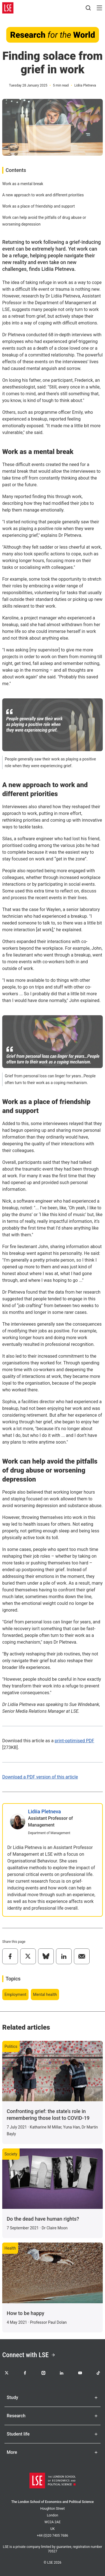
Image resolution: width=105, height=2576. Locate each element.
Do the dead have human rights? (43, 2219)
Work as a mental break (22, 183)
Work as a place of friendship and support (38, 206)
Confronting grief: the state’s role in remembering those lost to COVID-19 (48, 2114)
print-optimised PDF (74, 1740)
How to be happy (25, 2313)
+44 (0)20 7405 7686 (52, 2536)
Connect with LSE (28, 2355)
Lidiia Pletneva (44, 1811)
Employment (15, 1994)
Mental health (45, 1994)
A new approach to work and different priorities (43, 195)
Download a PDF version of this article (40, 1777)
